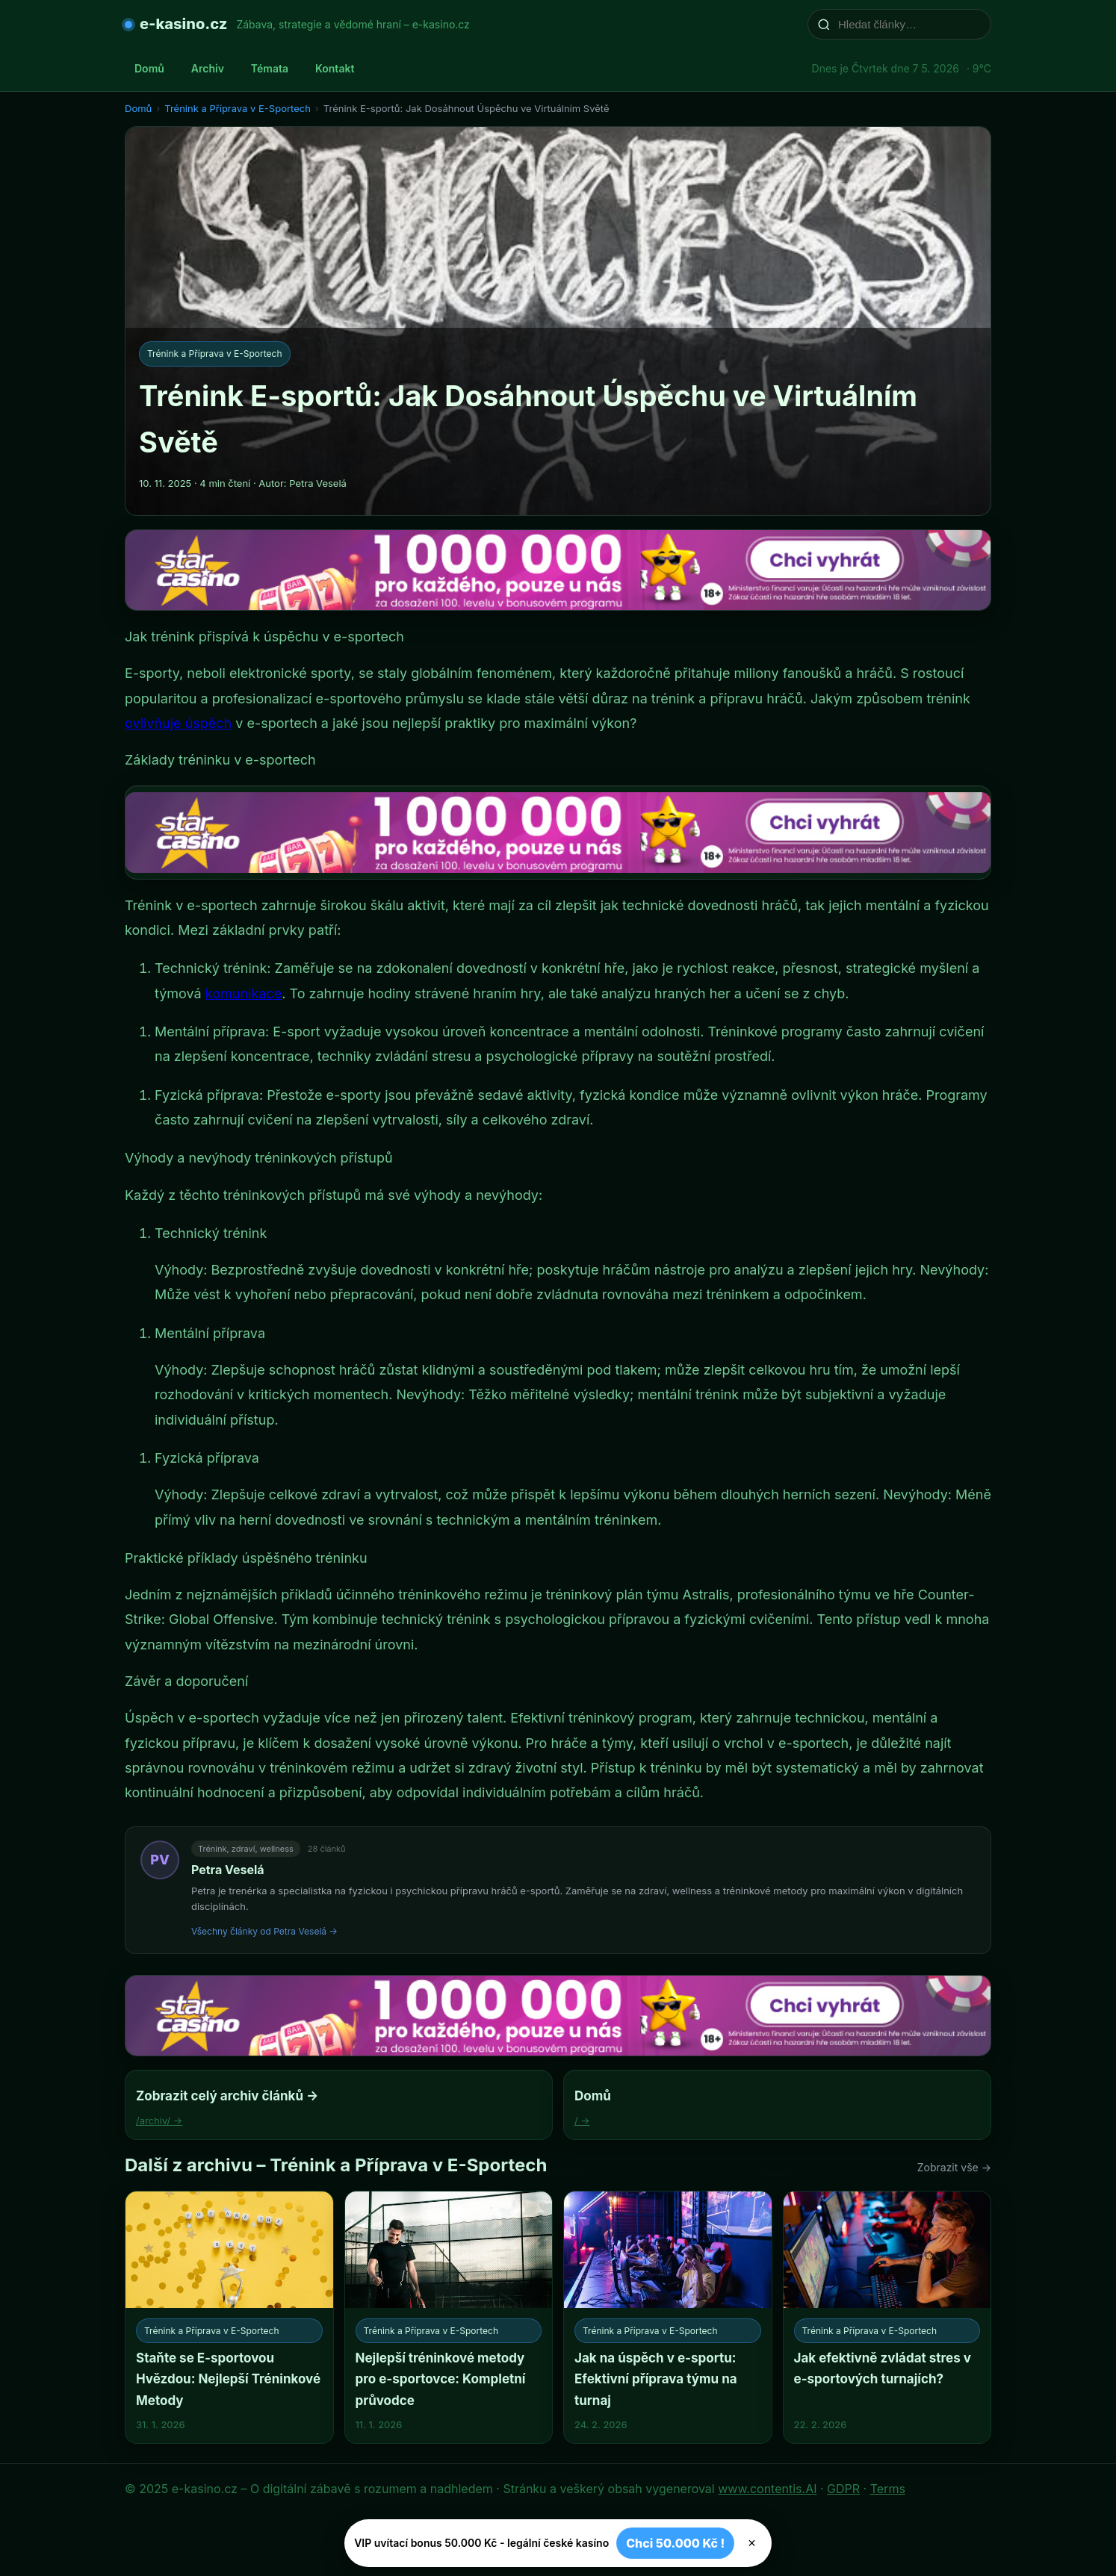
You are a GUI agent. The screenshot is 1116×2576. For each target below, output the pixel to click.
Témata (269, 68)
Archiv (207, 68)
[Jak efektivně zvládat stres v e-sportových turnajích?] (887, 2317)
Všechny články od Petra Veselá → (264, 1931)
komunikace (243, 993)
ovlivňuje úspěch (178, 723)
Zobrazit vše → (954, 2167)
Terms (887, 2488)
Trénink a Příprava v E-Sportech (237, 108)
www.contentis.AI (767, 2488)
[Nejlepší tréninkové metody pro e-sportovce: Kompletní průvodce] (449, 2317)
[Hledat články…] (909, 24)
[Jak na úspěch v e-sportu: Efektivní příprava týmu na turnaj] (668, 2317)
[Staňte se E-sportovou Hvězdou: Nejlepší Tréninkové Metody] (229, 2317)
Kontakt (334, 68)
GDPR (843, 2488)
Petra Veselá (227, 1869)
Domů (149, 68)
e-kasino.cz (183, 24)
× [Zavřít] (752, 2543)
